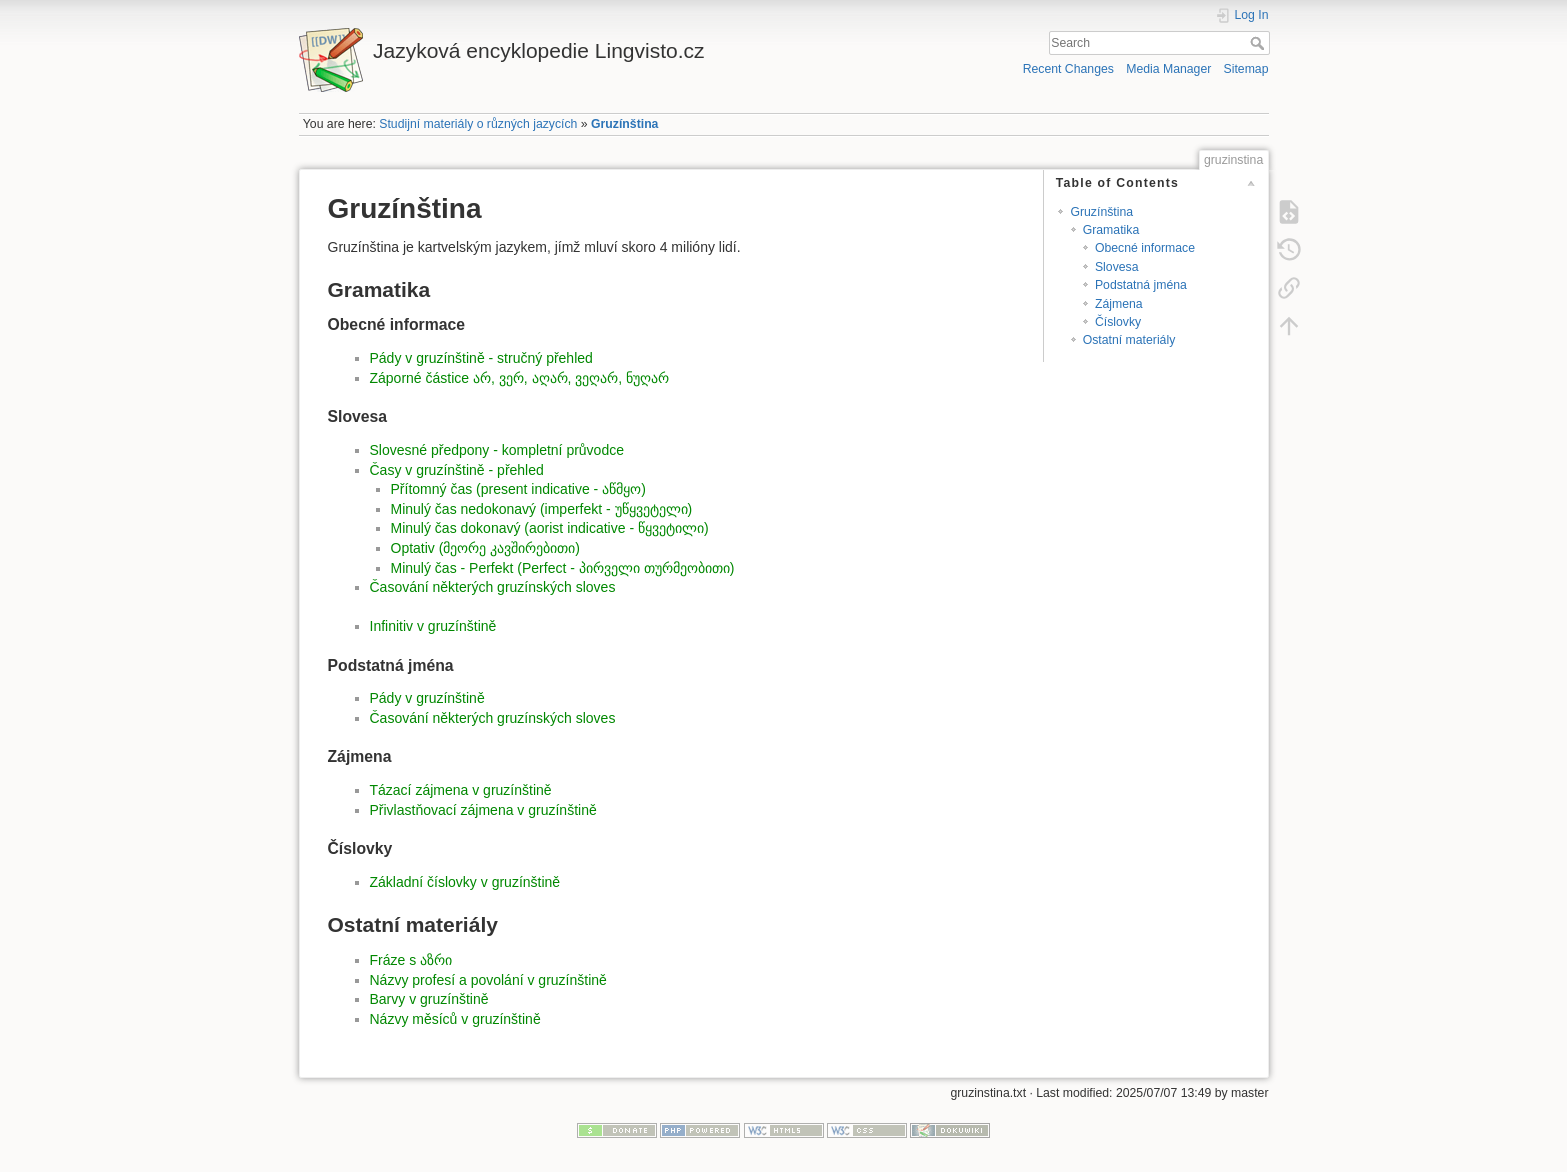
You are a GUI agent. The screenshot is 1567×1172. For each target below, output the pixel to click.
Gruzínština (624, 124)
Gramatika (1111, 230)
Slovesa (1117, 267)
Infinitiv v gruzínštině (433, 626)
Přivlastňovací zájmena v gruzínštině (483, 810)
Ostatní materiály (1129, 340)
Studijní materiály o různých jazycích (478, 124)
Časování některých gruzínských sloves (493, 587)
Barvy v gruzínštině (429, 999)
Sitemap (1246, 69)
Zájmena (1119, 304)
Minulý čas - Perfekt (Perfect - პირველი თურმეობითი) (563, 568)
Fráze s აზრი (411, 960)
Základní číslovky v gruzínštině (465, 882)
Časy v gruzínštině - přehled (457, 470)
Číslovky (1118, 322)
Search (1259, 43)
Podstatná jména (1141, 285)
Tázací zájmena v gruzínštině (461, 790)
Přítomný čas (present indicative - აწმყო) (518, 489)
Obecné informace (1145, 248)
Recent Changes (1068, 69)
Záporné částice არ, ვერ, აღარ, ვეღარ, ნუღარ (520, 378)
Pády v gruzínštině (427, 698)
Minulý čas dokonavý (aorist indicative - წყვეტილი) (550, 528)
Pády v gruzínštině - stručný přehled (481, 358)
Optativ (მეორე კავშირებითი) (485, 548)
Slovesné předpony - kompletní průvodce (497, 450)
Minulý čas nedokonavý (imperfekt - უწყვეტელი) (542, 509)
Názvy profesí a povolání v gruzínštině (488, 980)
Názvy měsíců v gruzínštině (455, 1019)
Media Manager (1168, 69)
